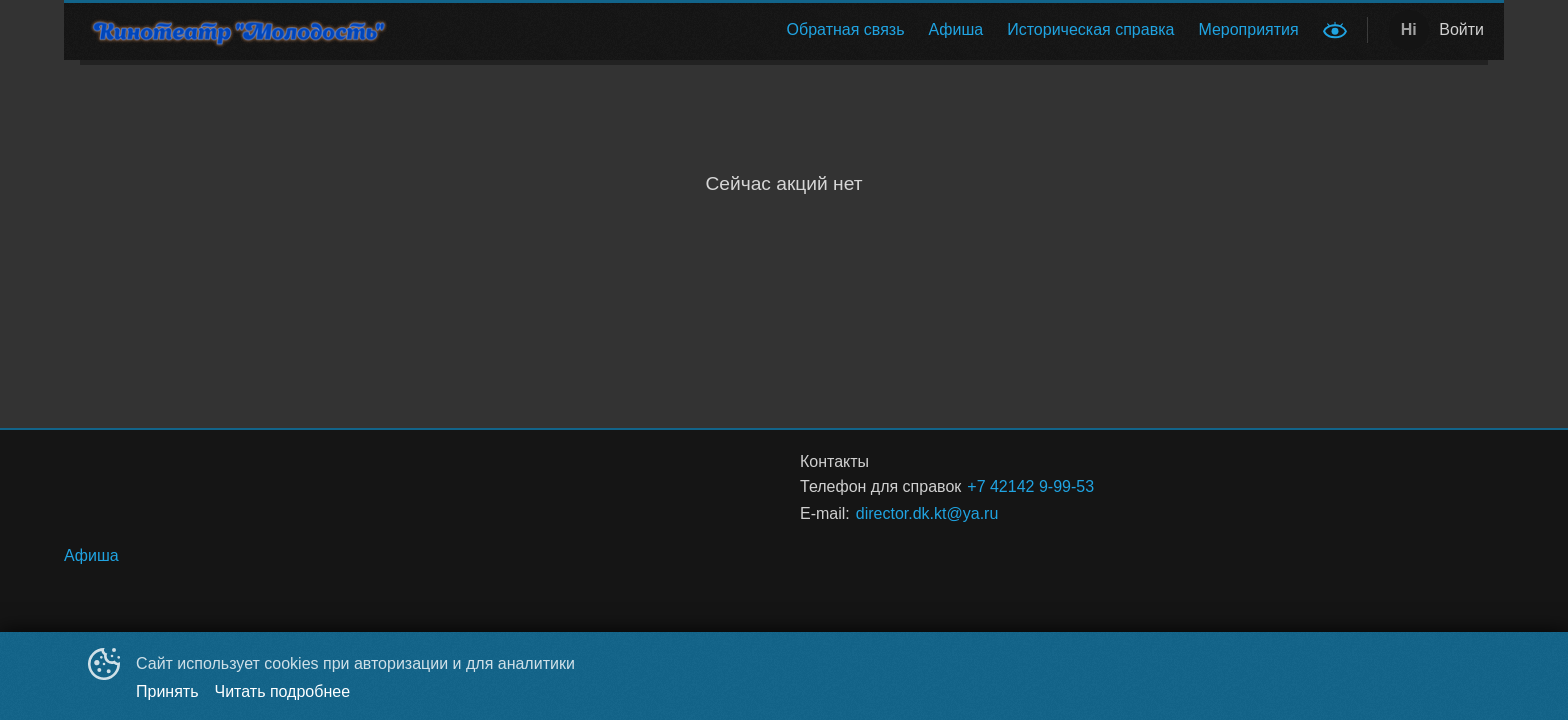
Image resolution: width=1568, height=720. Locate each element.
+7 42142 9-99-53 (1030, 486)
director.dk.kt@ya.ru (927, 513)
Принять (167, 691)
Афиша (956, 29)
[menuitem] (846, 30)
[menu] (862, 30)
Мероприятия (1248, 29)
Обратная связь (846, 29)
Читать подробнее (283, 691)
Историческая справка (1090, 29)
